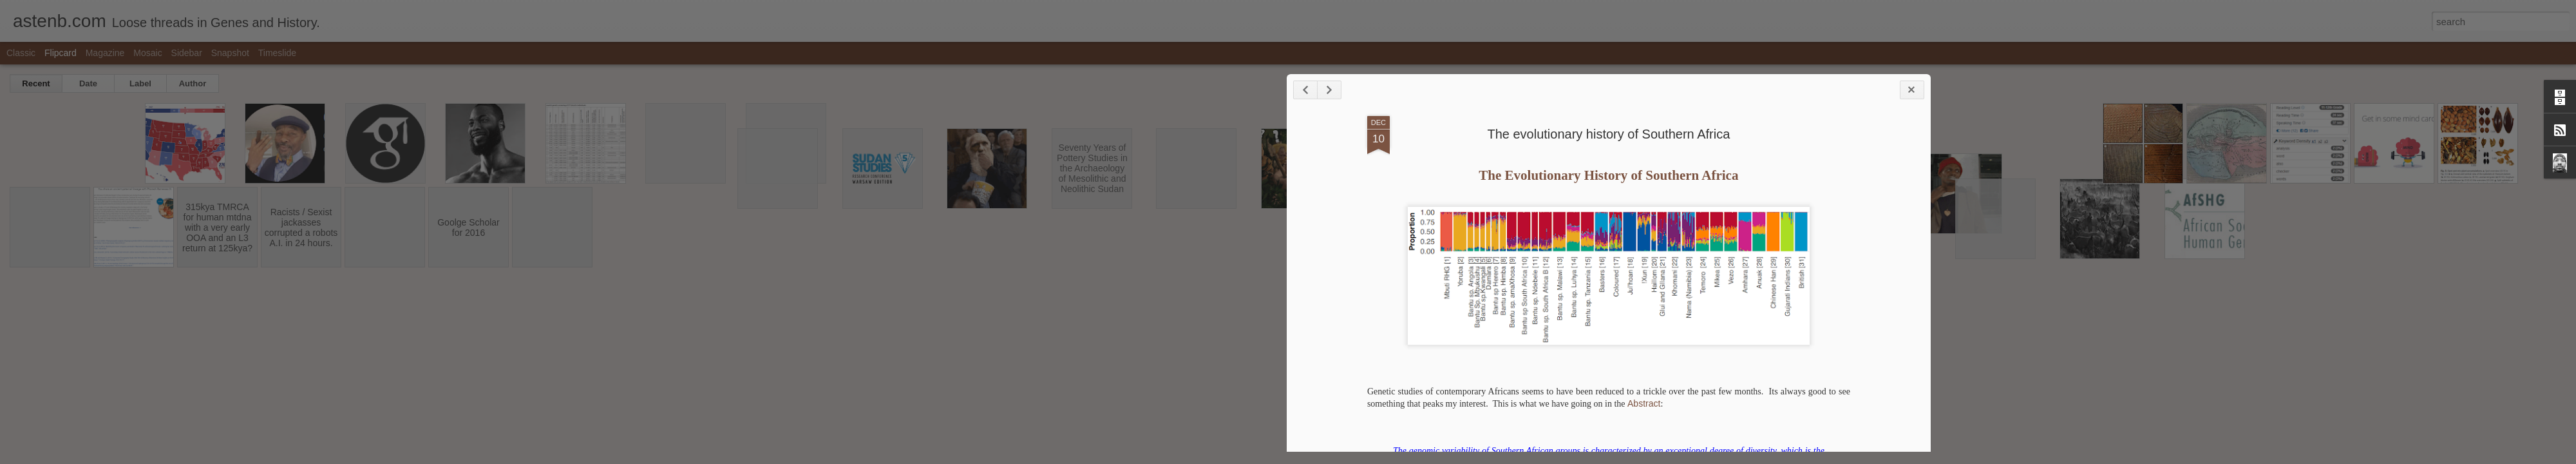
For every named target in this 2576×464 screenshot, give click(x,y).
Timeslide (277, 53)
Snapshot (230, 53)
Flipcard (60, 53)
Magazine (105, 53)
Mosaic (147, 53)
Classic (20, 53)
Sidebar (186, 53)
